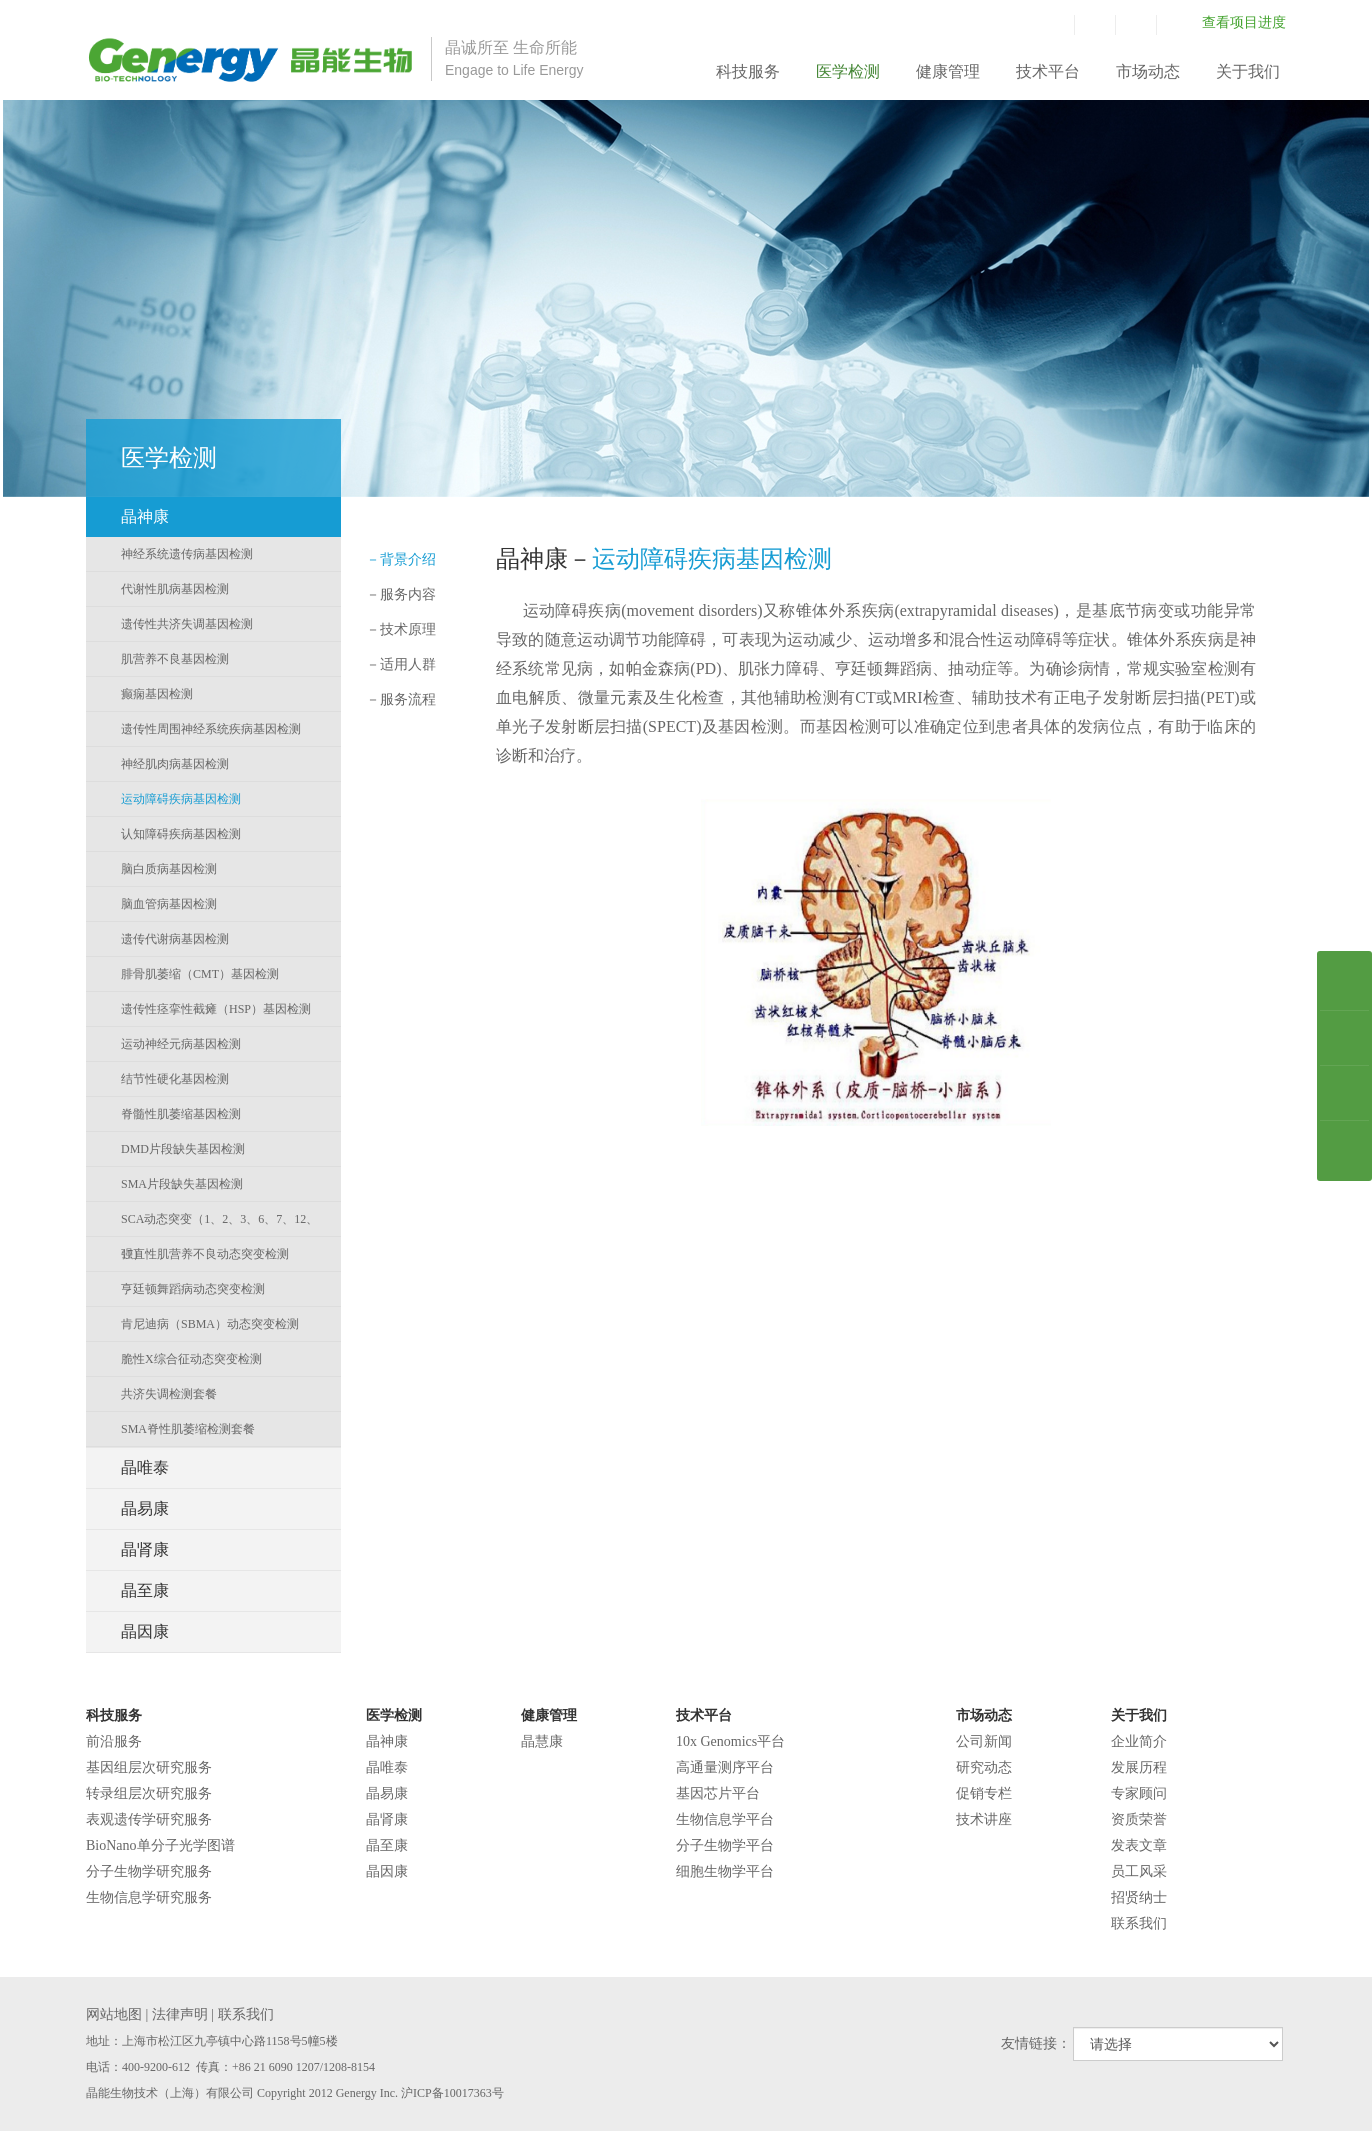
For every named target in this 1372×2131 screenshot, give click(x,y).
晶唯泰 (387, 1767)
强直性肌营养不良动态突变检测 (205, 1254)
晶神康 (387, 1741)
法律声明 (180, 2014)
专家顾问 (1139, 1793)
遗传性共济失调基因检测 (187, 624)
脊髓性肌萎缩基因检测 (181, 1114)
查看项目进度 (1244, 22)
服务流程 (401, 699)
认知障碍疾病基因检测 (181, 834)
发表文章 (1139, 1845)
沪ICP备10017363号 (452, 2093)
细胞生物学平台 (725, 1871)
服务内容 (401, 594)
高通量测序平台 (725, 1767)
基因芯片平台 (718, 1793)
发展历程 (1139, 1767)
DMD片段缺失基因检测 (183, 1149)
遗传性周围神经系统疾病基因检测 (211, 729)
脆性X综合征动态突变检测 (191, 1359)
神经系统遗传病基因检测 (187, 554)
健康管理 (948, 71)
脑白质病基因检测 (169, 869)
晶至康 (387, 1845)
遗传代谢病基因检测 (175, 939)
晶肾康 (387, 1819)
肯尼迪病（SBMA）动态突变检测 (210, 1324)
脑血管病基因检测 (169, 904)
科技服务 (748, 71)
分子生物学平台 (725, 1845)
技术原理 (401, 629)
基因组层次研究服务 (149, 1767)
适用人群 (401, 664)
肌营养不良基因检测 (175, 659)
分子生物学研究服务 (149, 1871)
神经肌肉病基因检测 (175, 764)
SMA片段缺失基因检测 (182, 1184)
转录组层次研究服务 (149, 1793)
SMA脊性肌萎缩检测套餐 (188, 1429)
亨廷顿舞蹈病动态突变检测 (193, 1289)
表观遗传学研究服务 (149, 1819)
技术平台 (1048, 71)
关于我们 (1248, 71)
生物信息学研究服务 (149, 1897)
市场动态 (1148, 71)
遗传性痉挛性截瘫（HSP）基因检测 (216, 1009)
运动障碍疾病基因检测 (181, 799)
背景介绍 (401, 559)
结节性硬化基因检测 (175, 1079)
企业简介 (1139, 1741)
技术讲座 (984, 1819)
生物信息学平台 (725, 1819)
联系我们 (1139, 1923)
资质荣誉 (1139, 1819)
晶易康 (387, 1793)
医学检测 (848, 71)
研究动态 (984, 1767)
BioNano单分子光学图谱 (160, 1845)
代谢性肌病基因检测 (175, 589)
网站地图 (114, 2014)
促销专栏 (984, 1793)
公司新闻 (984, 1741)
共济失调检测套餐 (169, 1394)
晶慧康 (542, 1741)
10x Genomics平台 (730, 1741)
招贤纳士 (1139, 1897)
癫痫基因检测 (157, 694)
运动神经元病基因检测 (181, 1044)
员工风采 (1139, 1871)
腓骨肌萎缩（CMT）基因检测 (200, 974)
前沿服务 (114, 1741)
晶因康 (387, 1871)
